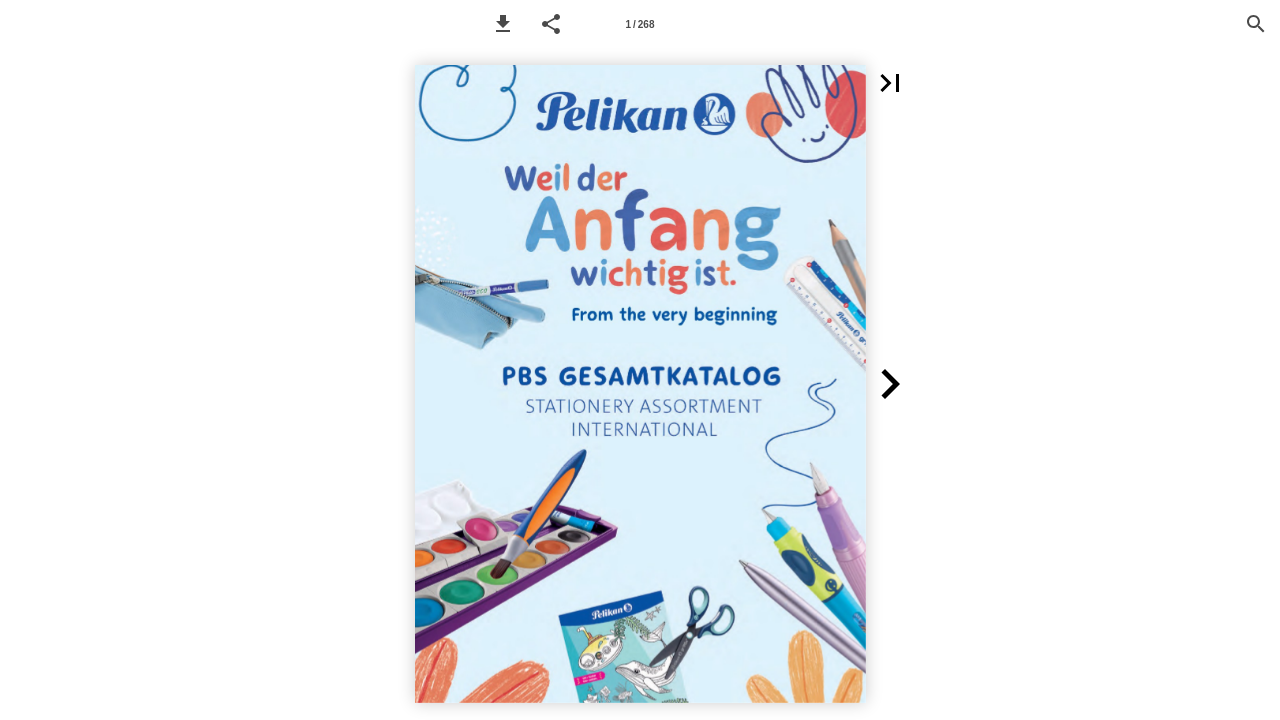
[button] (503, 24)
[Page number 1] (640, 24)
